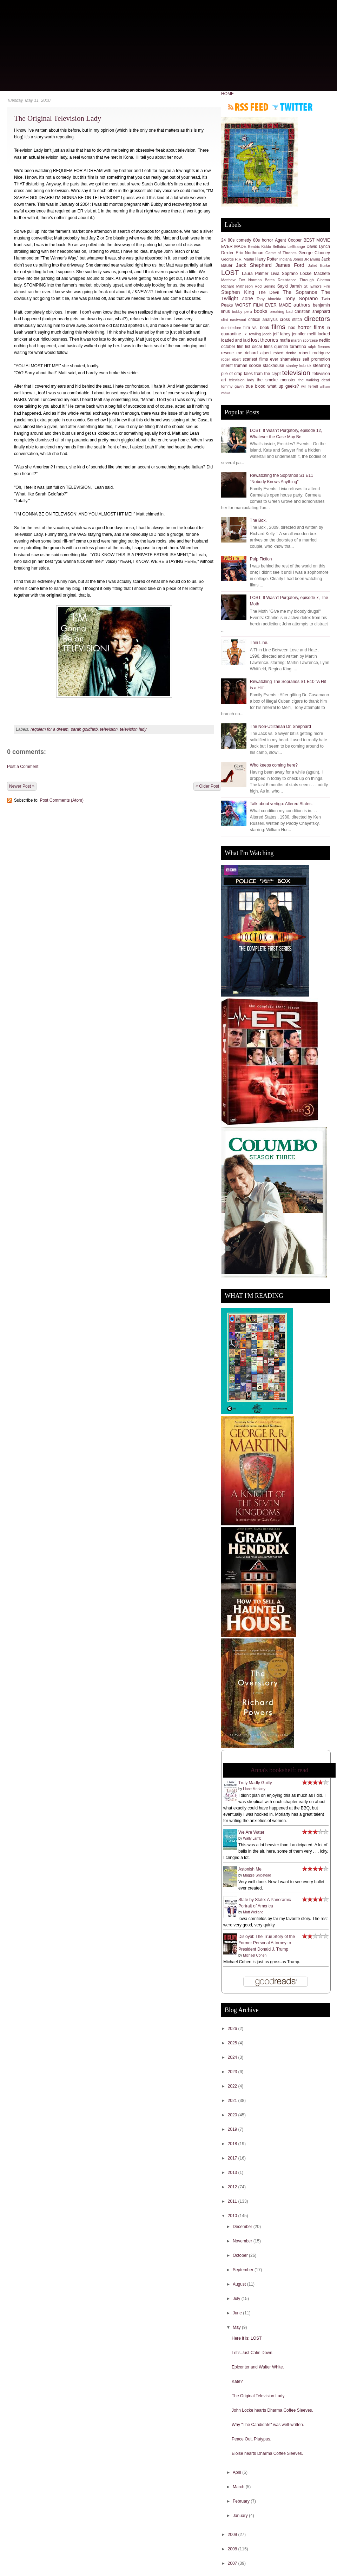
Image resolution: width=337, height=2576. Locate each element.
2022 (233, 2086)
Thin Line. (259, 642)
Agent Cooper (288, 240)
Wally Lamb (252, 1838)
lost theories (264, 340)
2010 (233, 2215)
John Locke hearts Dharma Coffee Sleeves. (272, 2410)
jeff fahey (282, 333)
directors (317, 318)
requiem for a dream (49, 729)
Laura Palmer (255, 273)
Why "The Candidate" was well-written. (268, 2424)
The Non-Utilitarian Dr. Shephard (280, 726)
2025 (233, 2043)
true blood (255, 386)
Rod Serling (265, 286)
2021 (233, 2100)
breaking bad (281, 311)
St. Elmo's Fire (317, 286)
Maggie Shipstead (257, 1875)
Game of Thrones (281, 253)
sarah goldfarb (84, 729)
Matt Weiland (253, 1912)
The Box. (258, 520)
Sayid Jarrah (289, 286)
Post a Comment (22, 766)
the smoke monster (276, 379)
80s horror (263, 240)
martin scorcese (304, 340)
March (239, 2486)
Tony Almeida (269, 299)
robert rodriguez (314, 352)
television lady (133, 729)
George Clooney (314, 252)
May (237, 2327)
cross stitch (291, 319)
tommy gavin (232, 386)
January (241, 2515)
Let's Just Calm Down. (252, 2352)
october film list (235, 346)
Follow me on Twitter (292, 107)
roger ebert (231, 359)
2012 (233, 2186)
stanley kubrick (298, 365)
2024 (233, 2057)
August (240, 2284)
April (237, 2472)
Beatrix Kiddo (259, 246)
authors (301, 305)
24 (223, 240)
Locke (305, 273)
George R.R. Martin (237, 259)
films (278, 326)
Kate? (237, 2381)
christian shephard (312, 311)
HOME (227, 93)
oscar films (262, 346)
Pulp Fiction (261, 559)
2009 (233, 2534)
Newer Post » (21, 786)
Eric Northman (249, 252)
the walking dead (314, 380)
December (243, 2226)
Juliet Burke (319, 265)
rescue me (231, 352)
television (109, 729)
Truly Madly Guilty (255, 1782)
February (242, 2501)
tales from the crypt (262, 373)
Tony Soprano (301, 298)
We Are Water (251, 1832)
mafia (285, 340)
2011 (233, 2201)
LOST (230, 272)
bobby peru (242, 311)
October (241, 2255)
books (260, 311)
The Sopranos (300, 292)
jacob (267, 334)
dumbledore (231, 328)
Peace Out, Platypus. (251, 2439)
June (238, 2313)
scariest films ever (260, 359)
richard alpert (258, 352)
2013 (233, 2172)
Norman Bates (261, 280)
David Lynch (318, 246)
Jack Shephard (254, 265)
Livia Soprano (284, 273)
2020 (233, 2114)
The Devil (268, 292)
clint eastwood (233, 319)
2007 (233, 2563)
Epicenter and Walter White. (258, 2367)
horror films (311, 327)
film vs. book (256, 327)
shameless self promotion (305, 359)
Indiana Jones (291, 259)
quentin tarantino (290, 346)
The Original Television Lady (57, 118)
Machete (322, 273)
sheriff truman (234, 365)
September (244, 2269)
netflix (324, 340)
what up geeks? (283, 386)
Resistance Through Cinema (304, 280)
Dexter (227, 252)
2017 (233, 2158)
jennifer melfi (304, 333)
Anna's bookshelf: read (279, 1770)
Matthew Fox (233, 280)
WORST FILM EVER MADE (263, 305)
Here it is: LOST (247, 2338)
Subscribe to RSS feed (248, 107)
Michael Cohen (254, 1955)
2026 (233, 2028)
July (237, 2298)
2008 (233, 2549)
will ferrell (309, 386)
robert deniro (284, 353)
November (243, 2241)
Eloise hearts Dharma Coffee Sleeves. (267, 2453)
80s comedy (239, 240)
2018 (233, 2143)
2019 (233, 2129)
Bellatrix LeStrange (288, 246)
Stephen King (237, 292)
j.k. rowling (252, 334)
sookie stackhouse (266, 365)
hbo (291, 327)
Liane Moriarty (254, 1789)
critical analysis (263, 319)
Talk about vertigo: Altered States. (281, 803)
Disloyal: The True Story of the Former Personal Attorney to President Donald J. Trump (266, 1943)
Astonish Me (250, 1869)
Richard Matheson (237, 286)
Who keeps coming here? (274, 765)
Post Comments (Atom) (62, 800)
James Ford (290, 265)
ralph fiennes (319, 346)
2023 (233, 2071)
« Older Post (207, 786)
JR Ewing (312, 259)
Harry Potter (266, 259)
